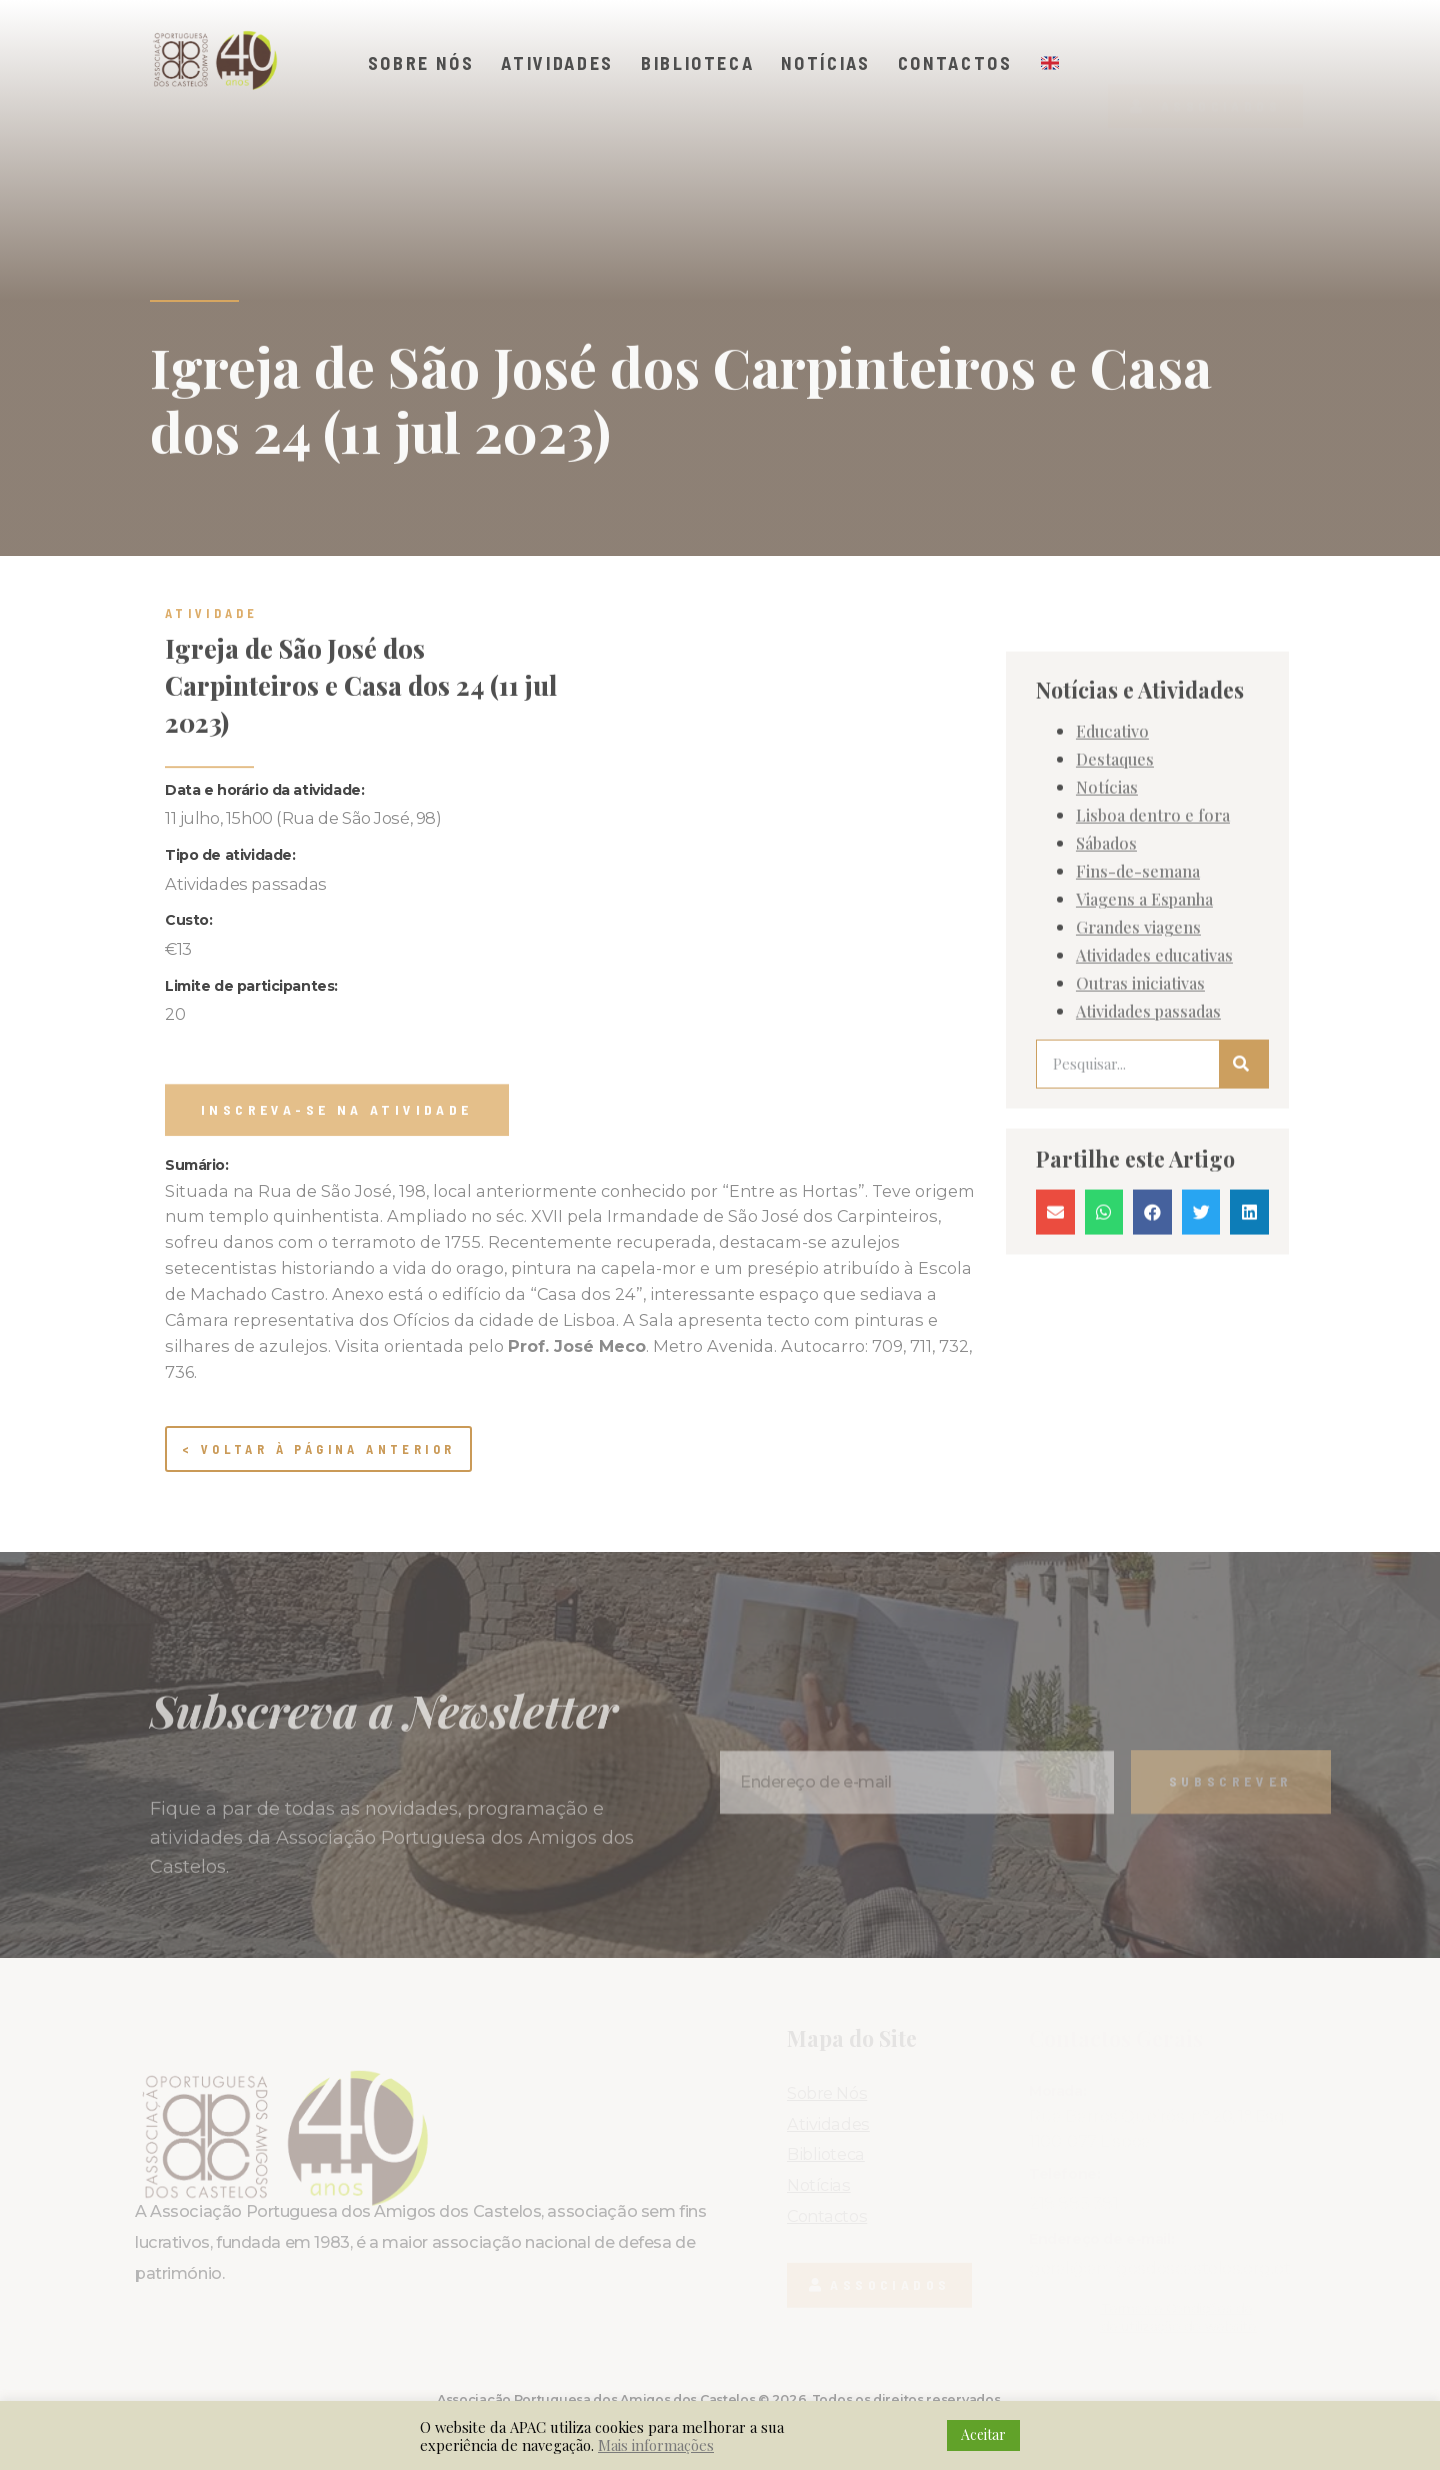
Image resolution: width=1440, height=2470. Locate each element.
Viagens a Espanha (1144, 1013)
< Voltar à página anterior (318, 1449)
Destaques (1115, 873)
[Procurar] (1243, 1178)
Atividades (557, 63)
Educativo (1112, 845)
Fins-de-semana (1138, 985)
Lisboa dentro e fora (1153, 929)
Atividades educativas (1154, 1069)
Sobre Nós (421, 63)
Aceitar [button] (983, 2434)
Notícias (825, 63)
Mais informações (656, 2445)
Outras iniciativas (1140, 1097)
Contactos (955, 63)
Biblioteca (698, 63)
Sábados (1106, 957)
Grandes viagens (1138, 1041)
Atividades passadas (1148, 1125)
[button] (1205, 70)
